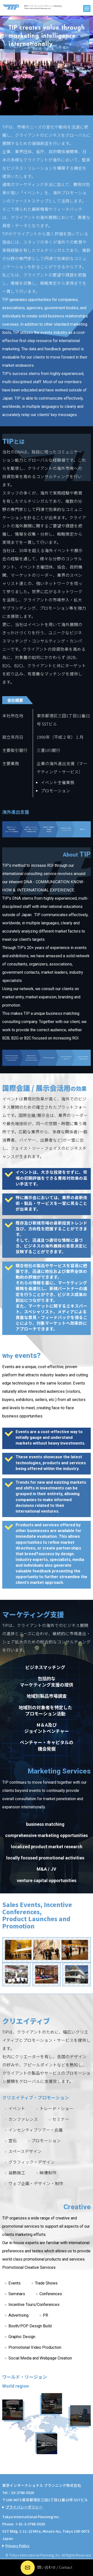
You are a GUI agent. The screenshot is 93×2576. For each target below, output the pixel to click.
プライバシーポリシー (24, 2506)
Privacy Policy (17, 2545)
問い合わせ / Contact (54, 2567)
